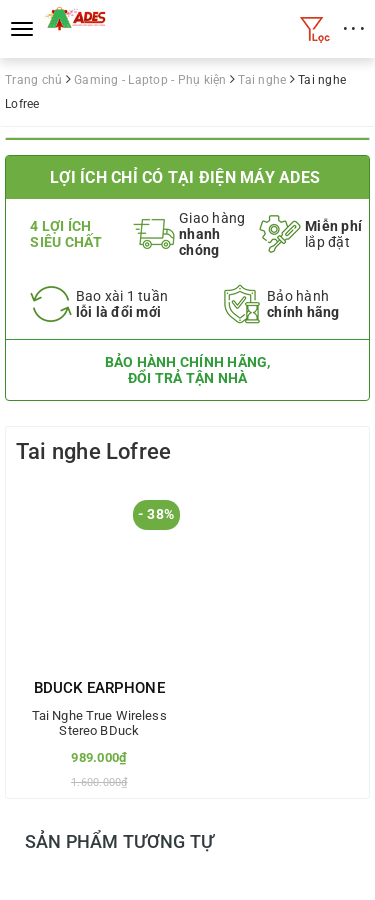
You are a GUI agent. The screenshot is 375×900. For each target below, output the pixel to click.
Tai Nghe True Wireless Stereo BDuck (99, 723)
